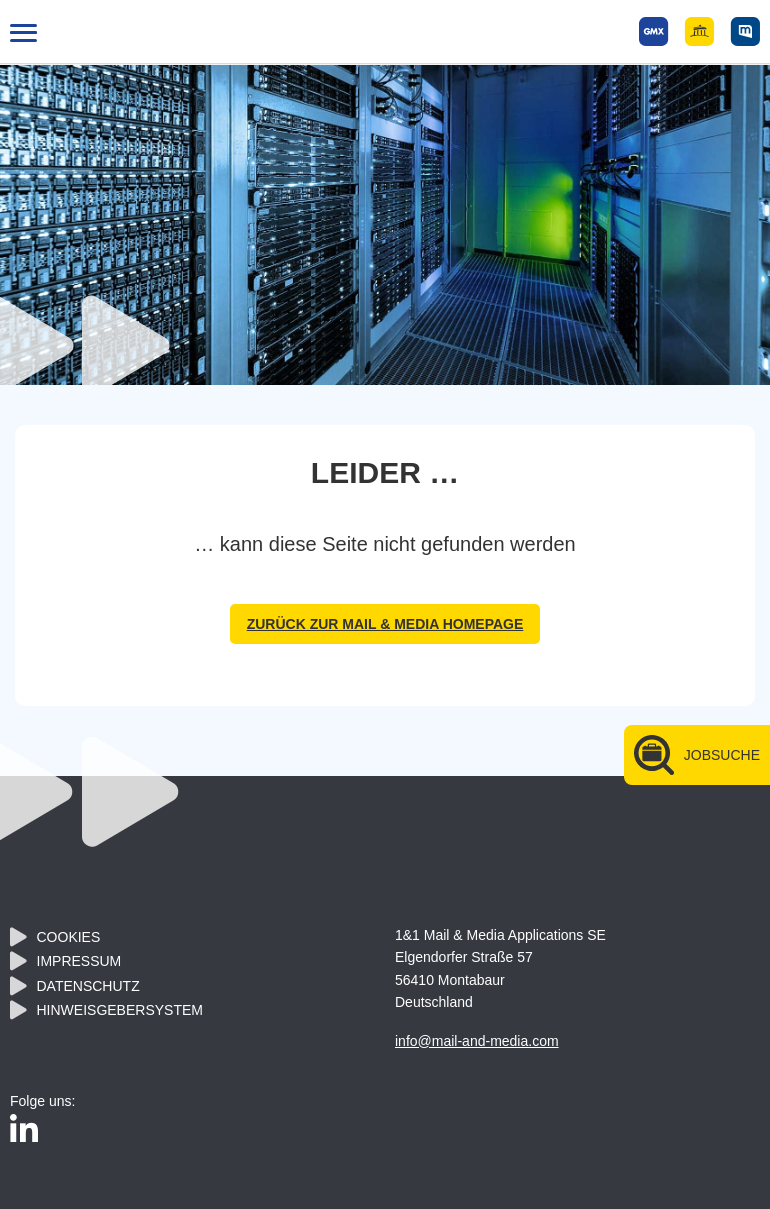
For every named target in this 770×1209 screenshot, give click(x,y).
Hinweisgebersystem (120, 1010)
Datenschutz (88, 986)
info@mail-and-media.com (477, 1041)
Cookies (69, 937)
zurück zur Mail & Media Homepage (385, 624)
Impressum (79, 961)
